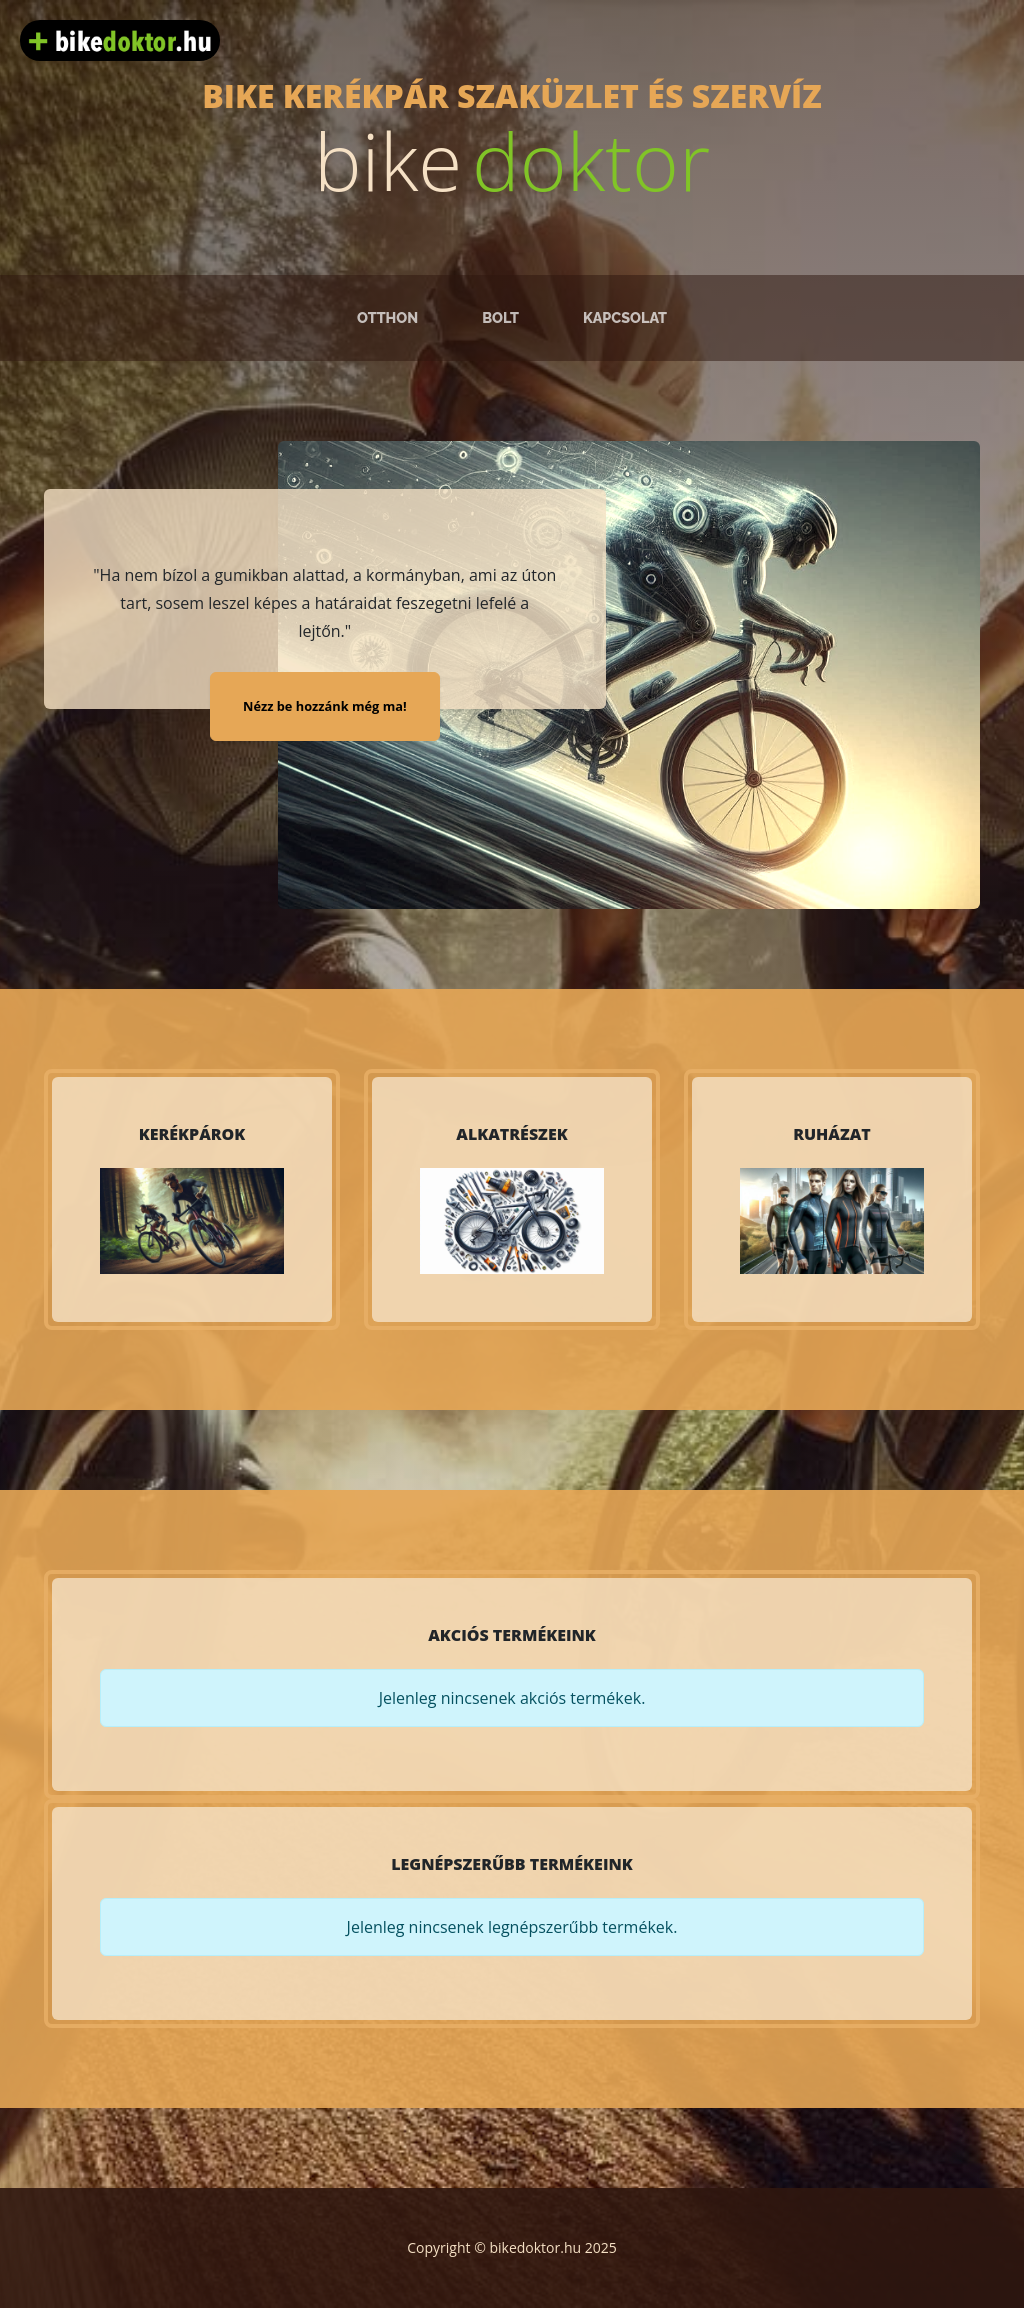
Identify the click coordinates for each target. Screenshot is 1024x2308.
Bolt (500, 317)
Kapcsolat (625, 317)
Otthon (387, 317)
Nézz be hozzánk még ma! (325, 706)
